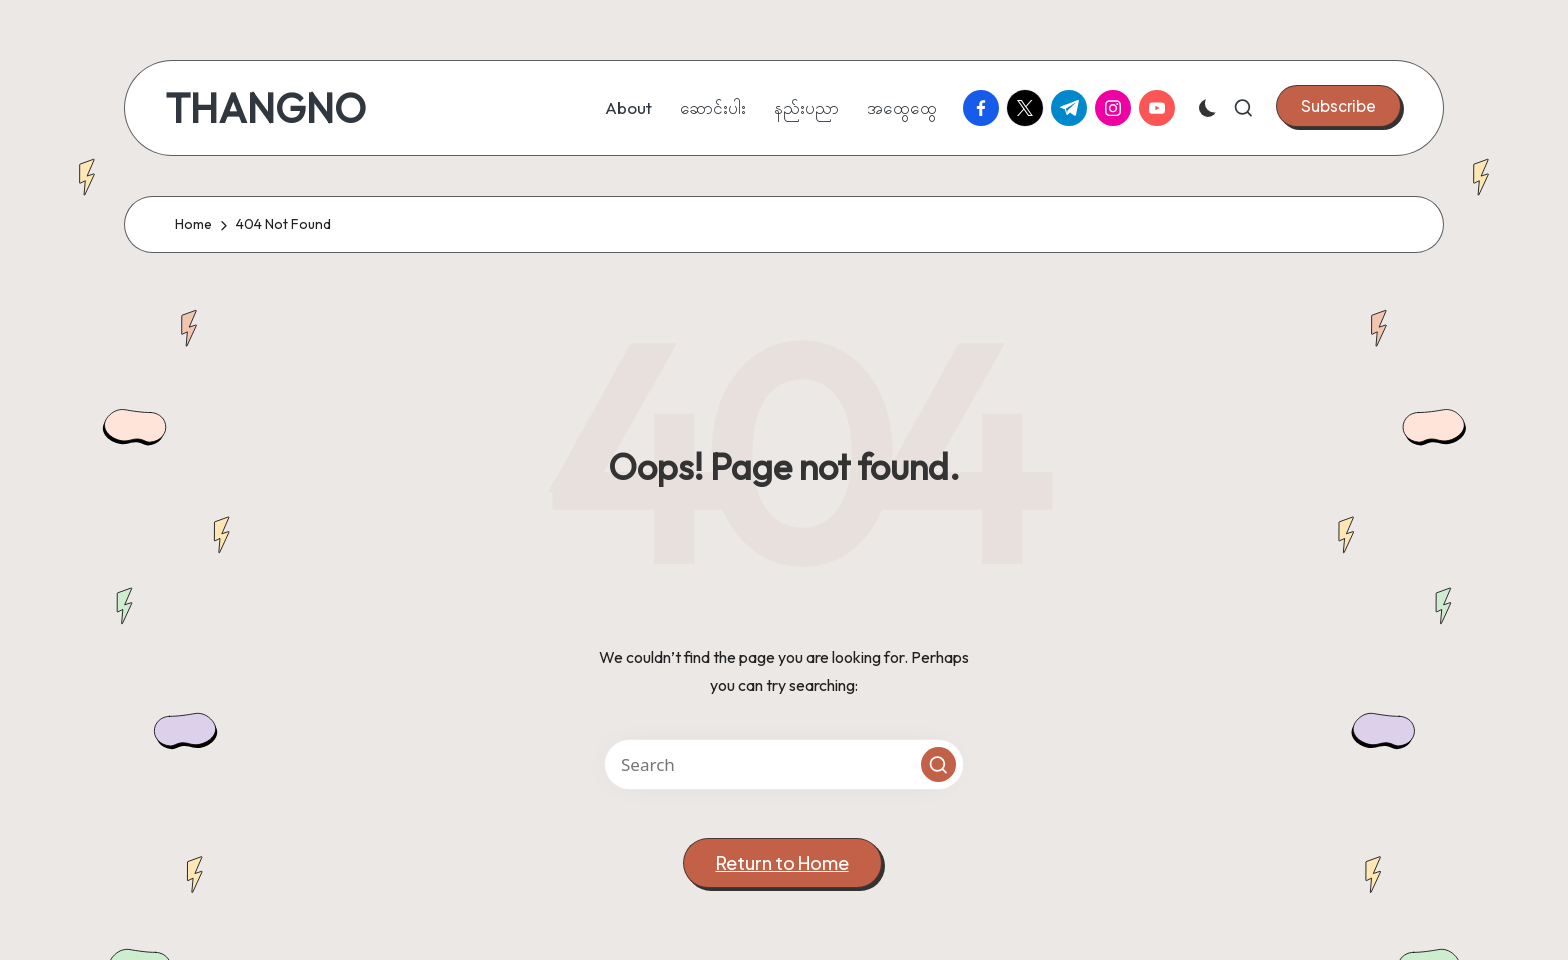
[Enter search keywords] (784, 764)
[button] (1338, 106)
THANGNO (265, 108)
